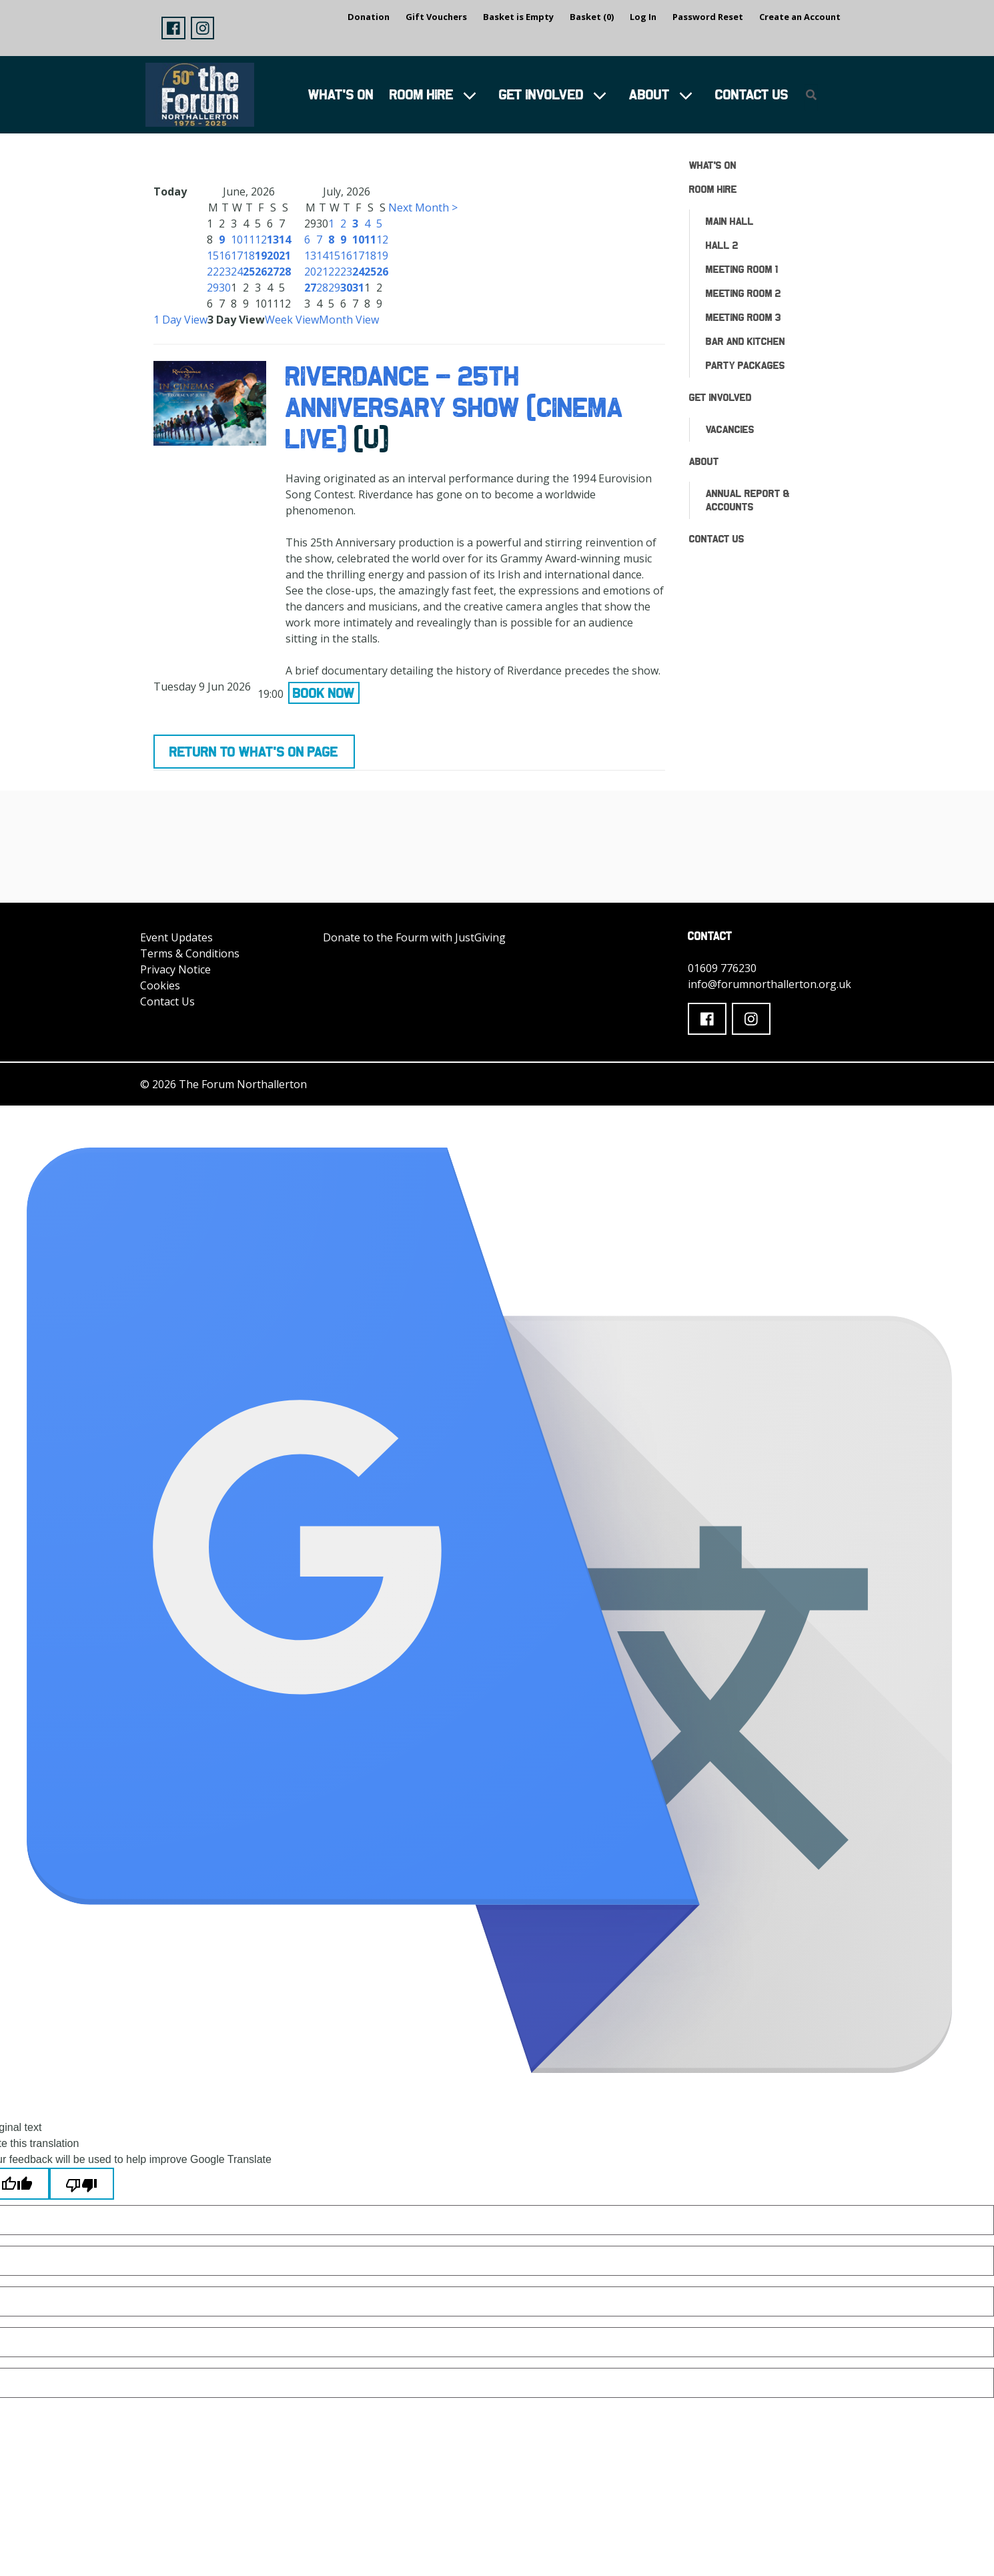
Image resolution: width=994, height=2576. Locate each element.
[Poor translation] (81, 2184)
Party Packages (745, 365)
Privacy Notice (175, 969)
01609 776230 (722, 968)
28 (285, 271)
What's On (341, 94)
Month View (349, 319)
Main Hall (730, 221)
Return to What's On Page (253, 751)
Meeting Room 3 (743, 317)
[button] (173, 28)
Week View (292, 319)
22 (213, 271)
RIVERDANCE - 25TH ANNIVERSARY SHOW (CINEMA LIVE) (454, 407)
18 (249, 255)
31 (358, 287)
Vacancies (730, 429)
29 (213, 287)
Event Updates (176, 937)
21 (285, 255)
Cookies (160, 985)
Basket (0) (592, 17)
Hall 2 (722, 245)
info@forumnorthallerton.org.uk (769, 984)
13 (273, 239)
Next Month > (423, 207)
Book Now (324, 693)
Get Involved (541, 94)
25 (249, 271)
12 (261, 239)
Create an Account (800, 17)
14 (285, 239)
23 (225, 271)
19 (261, 255)
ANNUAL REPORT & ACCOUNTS (748, 500)
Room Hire (422, 94)
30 (225, 287)
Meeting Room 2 (743, 293)
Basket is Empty (518, 17)
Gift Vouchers (436, 17)
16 (225, 255)
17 (237, 255)
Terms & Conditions (189, 953)
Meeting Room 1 (742, 269)
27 (273, 271)
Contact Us (752, 94)
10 (237, 239)
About (649, 94)
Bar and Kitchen (745, 341)
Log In (643, 17)
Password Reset (707, 17)
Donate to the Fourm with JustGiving (414, 937)
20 (273, 255)
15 (213, 255)
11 (249, 239)
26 (261, 271)
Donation (369, 17)
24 (237, 271)
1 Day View (180, 319)
